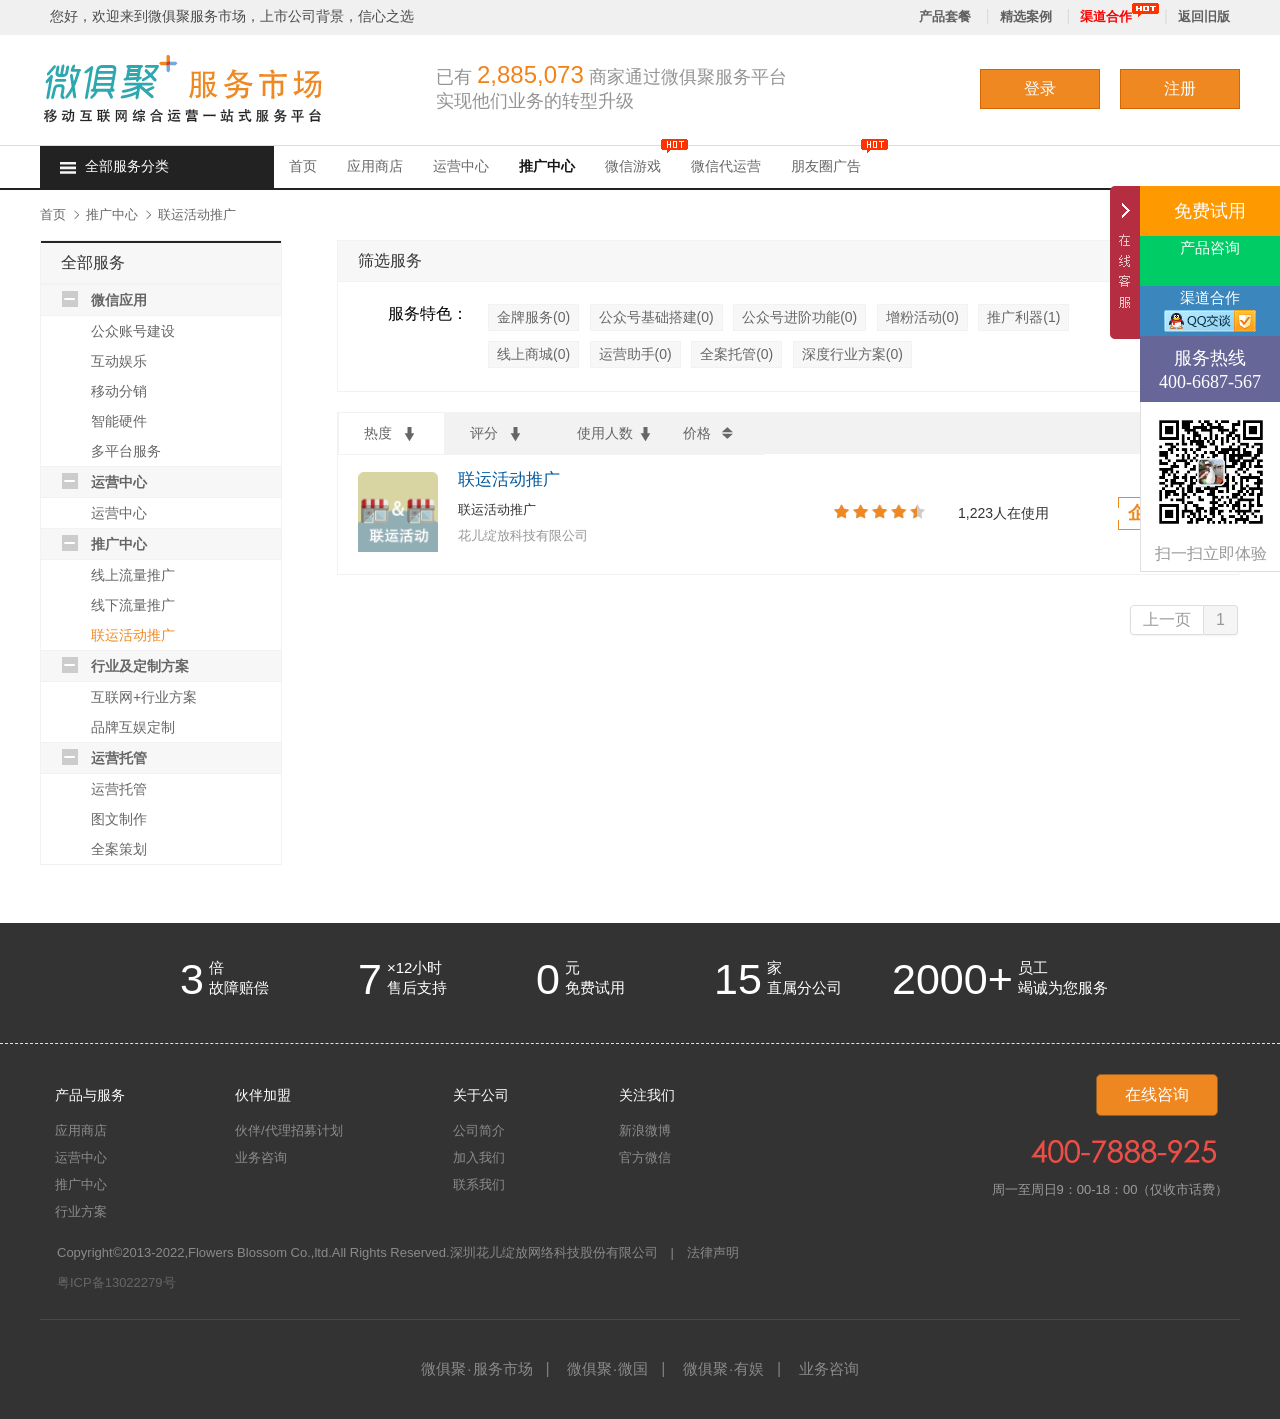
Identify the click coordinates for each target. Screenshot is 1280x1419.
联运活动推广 (197, 214)
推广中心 (547, 166)
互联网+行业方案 (144, 697)
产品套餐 (945, 16)
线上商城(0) (533, 354)
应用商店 (375, 166)
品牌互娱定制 (133, 727)
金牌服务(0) (533, 317)
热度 (391, 435)
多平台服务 (126, 451)
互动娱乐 (119, 361)
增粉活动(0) (922, 317)
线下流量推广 (133, 605)
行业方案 (81, 1211)
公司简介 (479, 1130)
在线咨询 (1157, 1094)
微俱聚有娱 (723, 1368)
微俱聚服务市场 (476, 1368)
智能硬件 (119, 421)
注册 (1180, 88)
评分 (497, 435)
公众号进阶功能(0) (799, 317)
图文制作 (119, 819)
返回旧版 (1204, 16)
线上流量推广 (133, 575)
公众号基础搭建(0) (656, 317)
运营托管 (119, 758)
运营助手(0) (635, 354)
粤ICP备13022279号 (116, 1282)
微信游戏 (633, 166)
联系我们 (479, 1184)
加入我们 (479, 1157)
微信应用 (119, 300)
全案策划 (119, 849)
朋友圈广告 (826, 166)
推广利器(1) (1023, 317)
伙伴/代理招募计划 (289, 1130)
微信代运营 (726, 166)
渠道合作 (1106, 16)
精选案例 (1026, 16)
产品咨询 (1210, 248)
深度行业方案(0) (852, 354)
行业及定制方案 (140, 666)
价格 (710, 435)
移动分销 (119, 391)
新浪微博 (645, 1130)
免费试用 (1210, 211)
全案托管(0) (736, 354)
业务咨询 (261, 1157)
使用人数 (615, 435)
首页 (303, 166)
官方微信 (645, 1157)
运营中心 (461, 166)
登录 (1040, 88)
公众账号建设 (133, 331)
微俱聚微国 (607, 1368)
